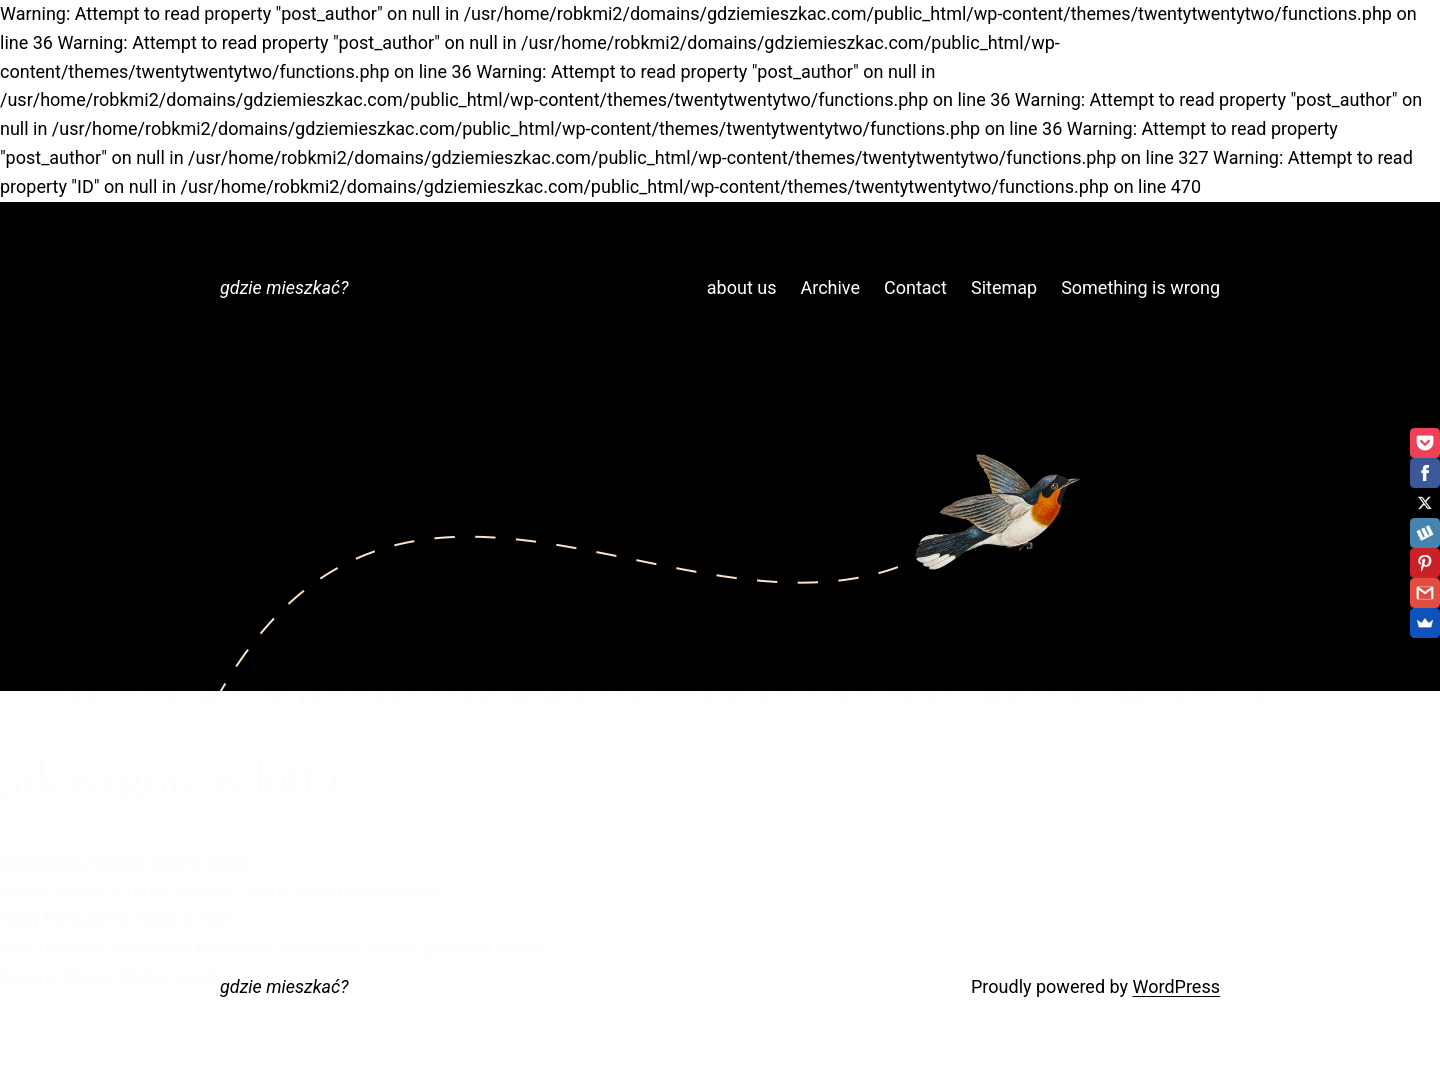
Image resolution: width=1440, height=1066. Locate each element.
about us (742, 287)
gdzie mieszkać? (284, 287)
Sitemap (1004, 287)
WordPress (1176, 986)
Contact (915, 287)
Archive (830, 287)
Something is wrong (1140, 287)
